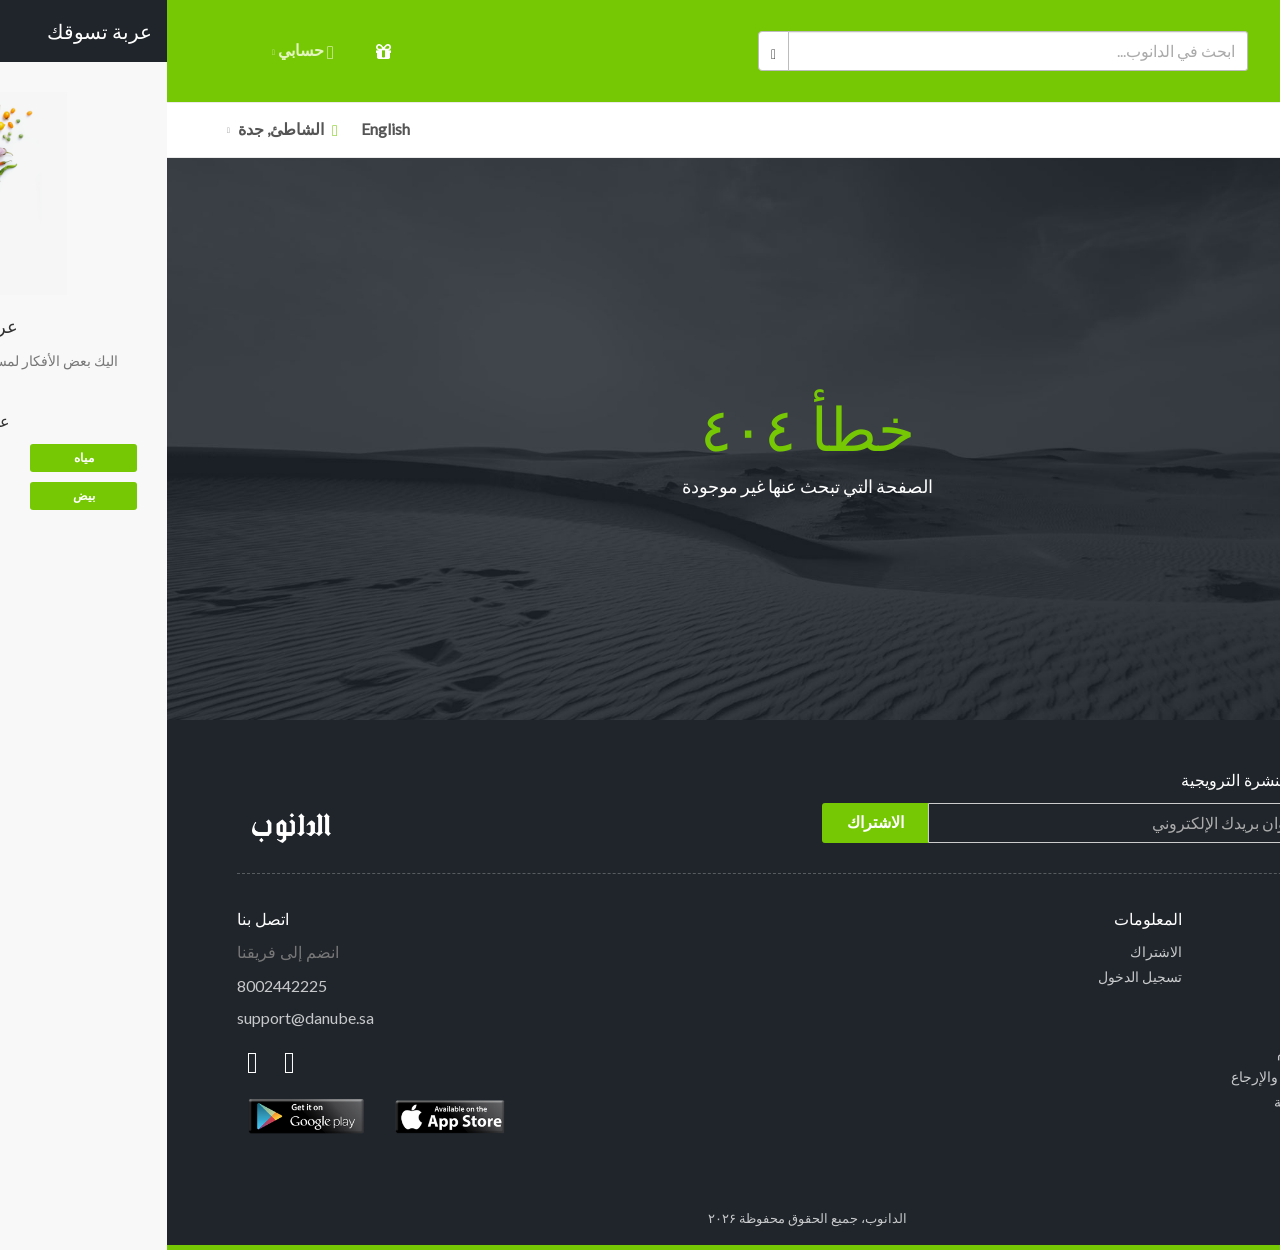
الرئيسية (1186, 951)
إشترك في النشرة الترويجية (1104, 780)
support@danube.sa (138, 1017)
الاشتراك (989, 951)
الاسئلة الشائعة (1166, 1026)
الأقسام (1185, 129)
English (218, 128)
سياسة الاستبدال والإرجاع (1137, 1076)
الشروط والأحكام (1160, 1051)
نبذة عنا (1189, 1126)
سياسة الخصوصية (1158, 1101)
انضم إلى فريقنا (121, 952)
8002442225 (115, 985)
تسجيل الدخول (973, 976)
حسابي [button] (136, 51)
